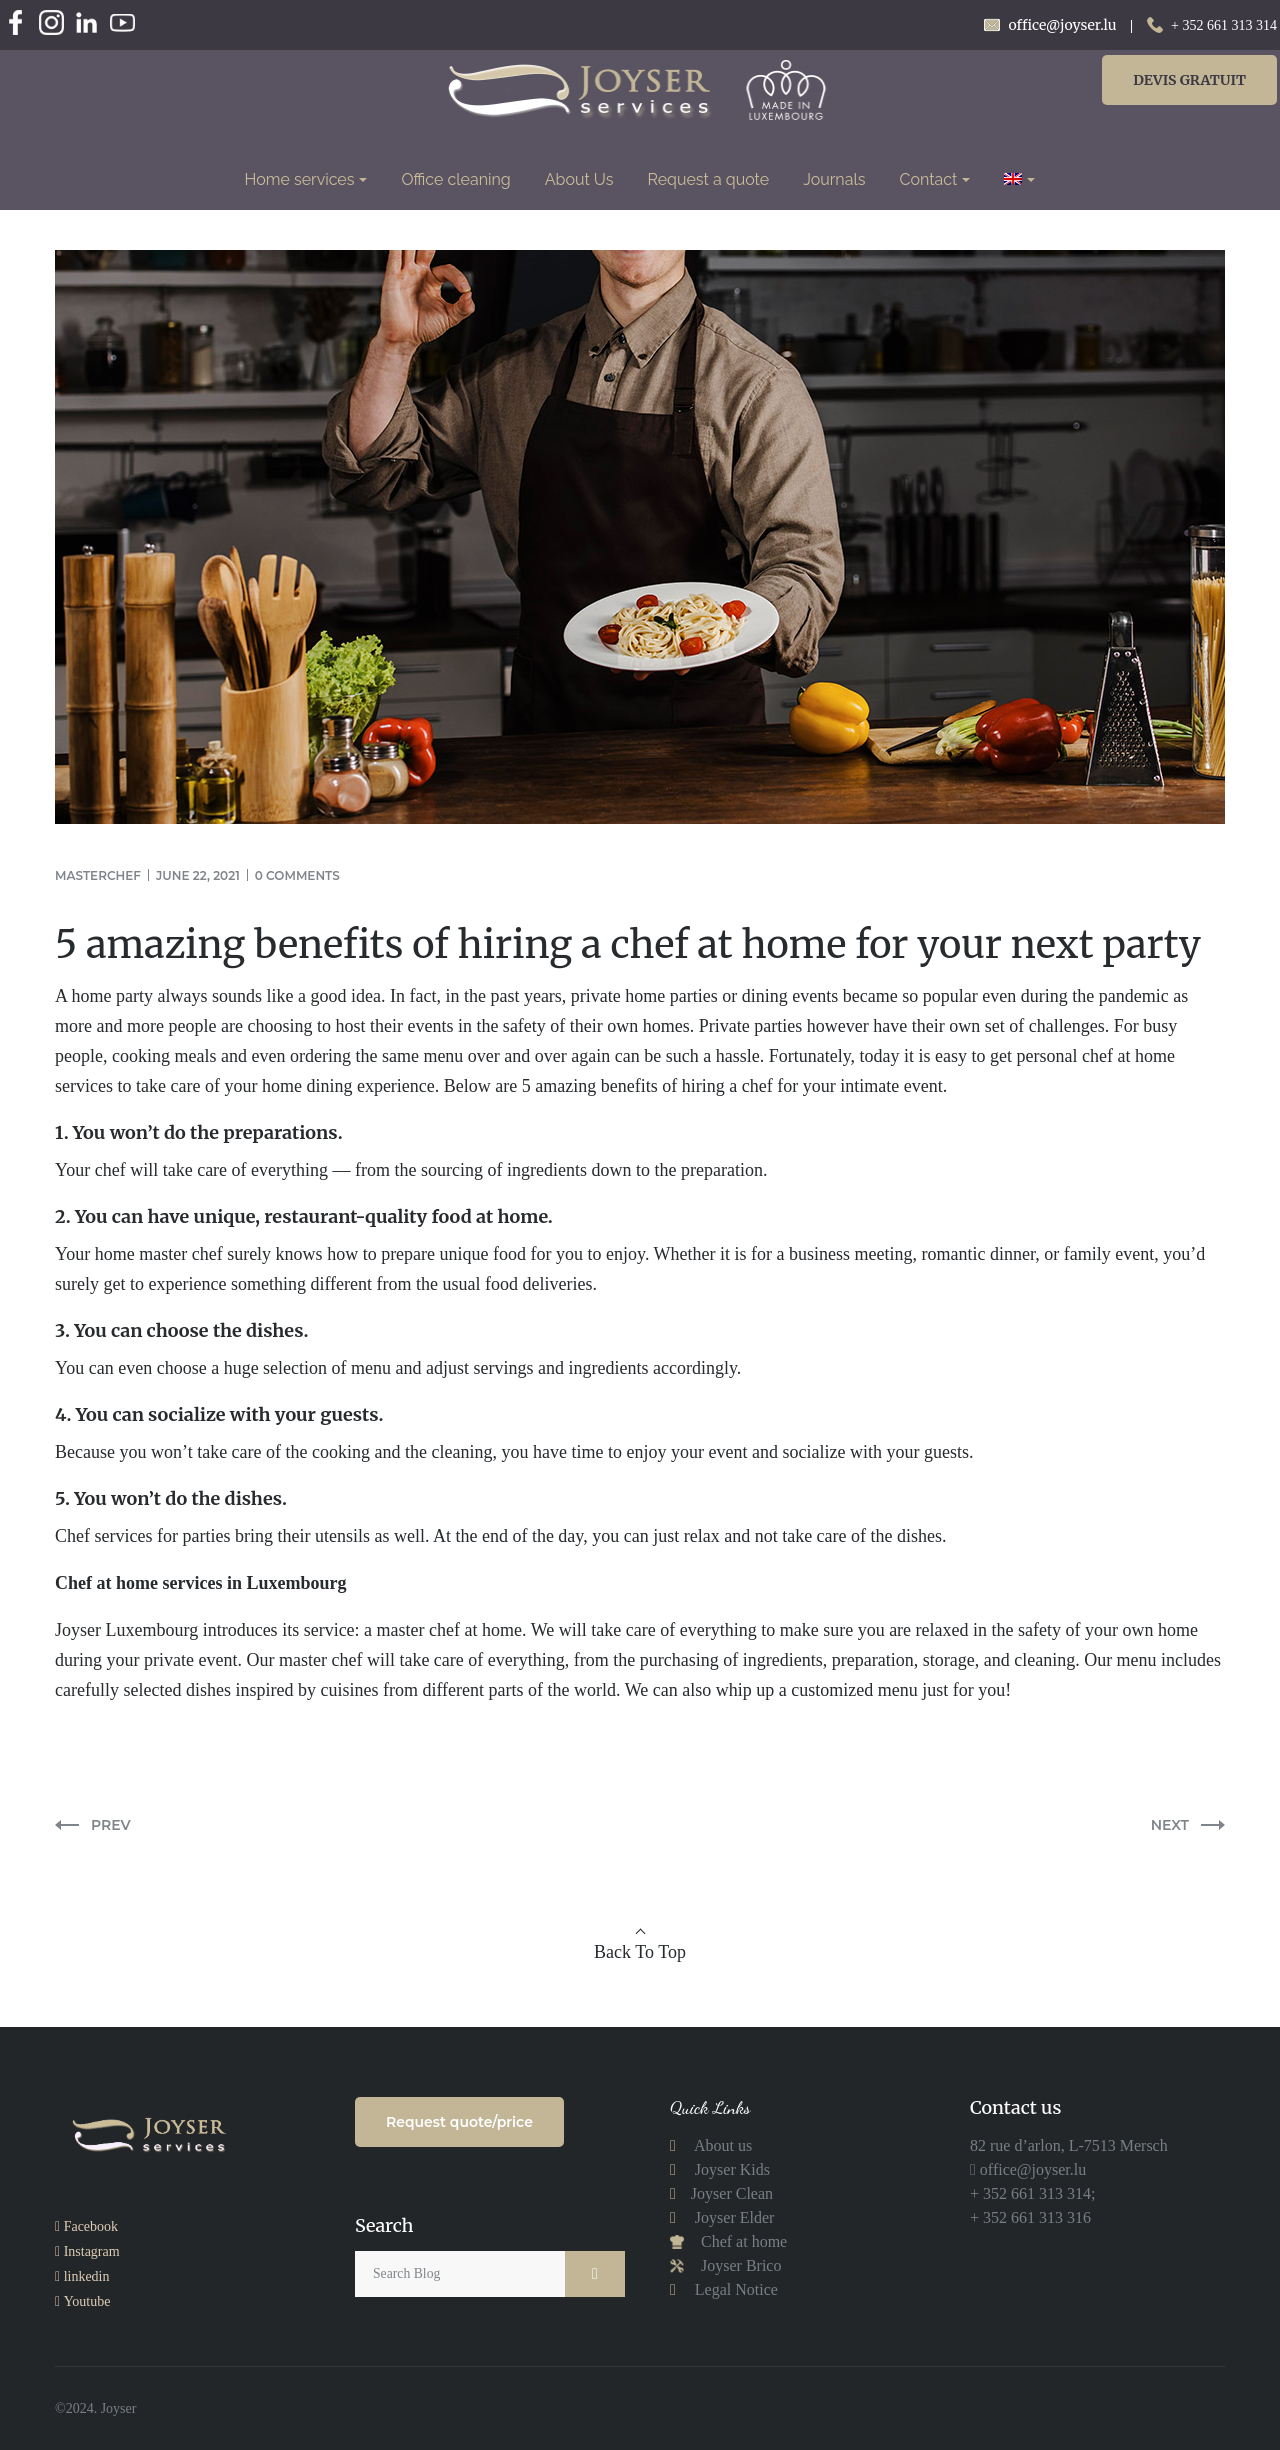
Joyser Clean (732, 2193)
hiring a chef (727, 1086)
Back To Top (640, 1952)
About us (721, 2145)
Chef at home (742, 2241)
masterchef (98, 875)
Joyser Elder (735, 2217)
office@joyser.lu (1031, 2169)
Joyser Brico (739, 2265)
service (329, 1630)
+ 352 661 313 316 (1030, 2217)
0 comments (297, 875)
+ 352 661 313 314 (1224, 25)
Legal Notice (736, 2289)
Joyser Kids (732, 2169)
